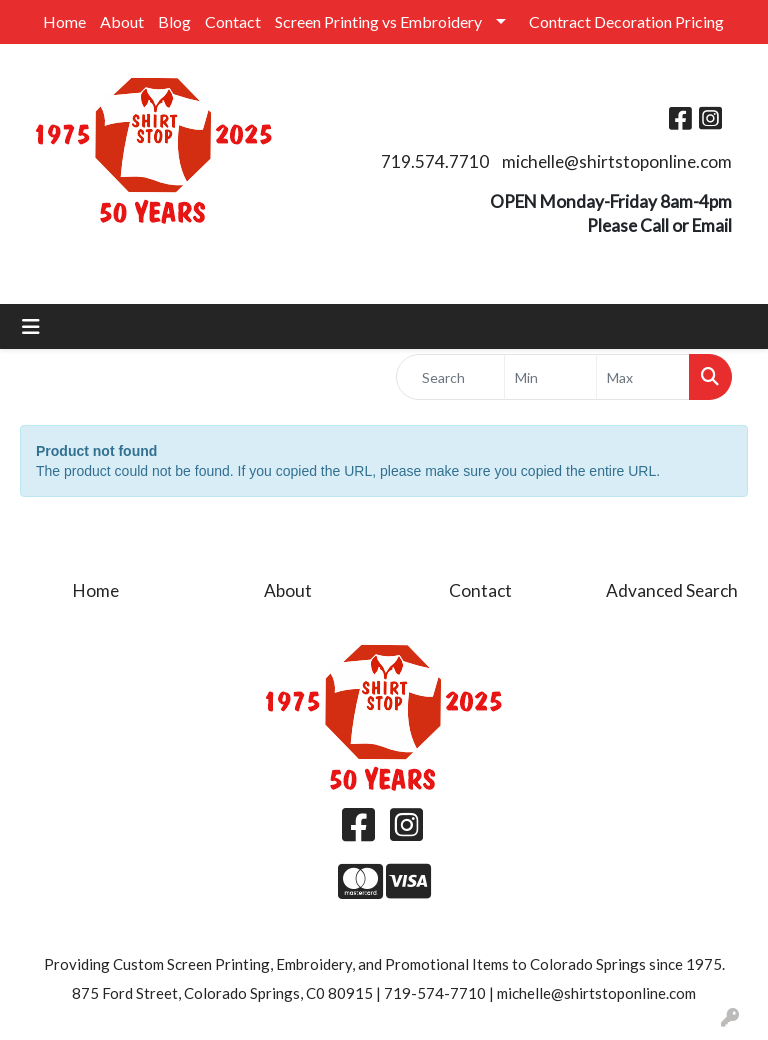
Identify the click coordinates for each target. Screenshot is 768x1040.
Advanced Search (672, 590)
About (122, 21)
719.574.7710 (435, 161)
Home (64, 21)
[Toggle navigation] (31, 326)
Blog (174, 21)
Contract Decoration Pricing (626, 21)
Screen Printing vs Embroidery (378, 21)
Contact (233, 21)
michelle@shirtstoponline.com (617, 161)
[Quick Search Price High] (643, 377)
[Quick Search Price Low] (551, 377)
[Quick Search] (450, 377)
